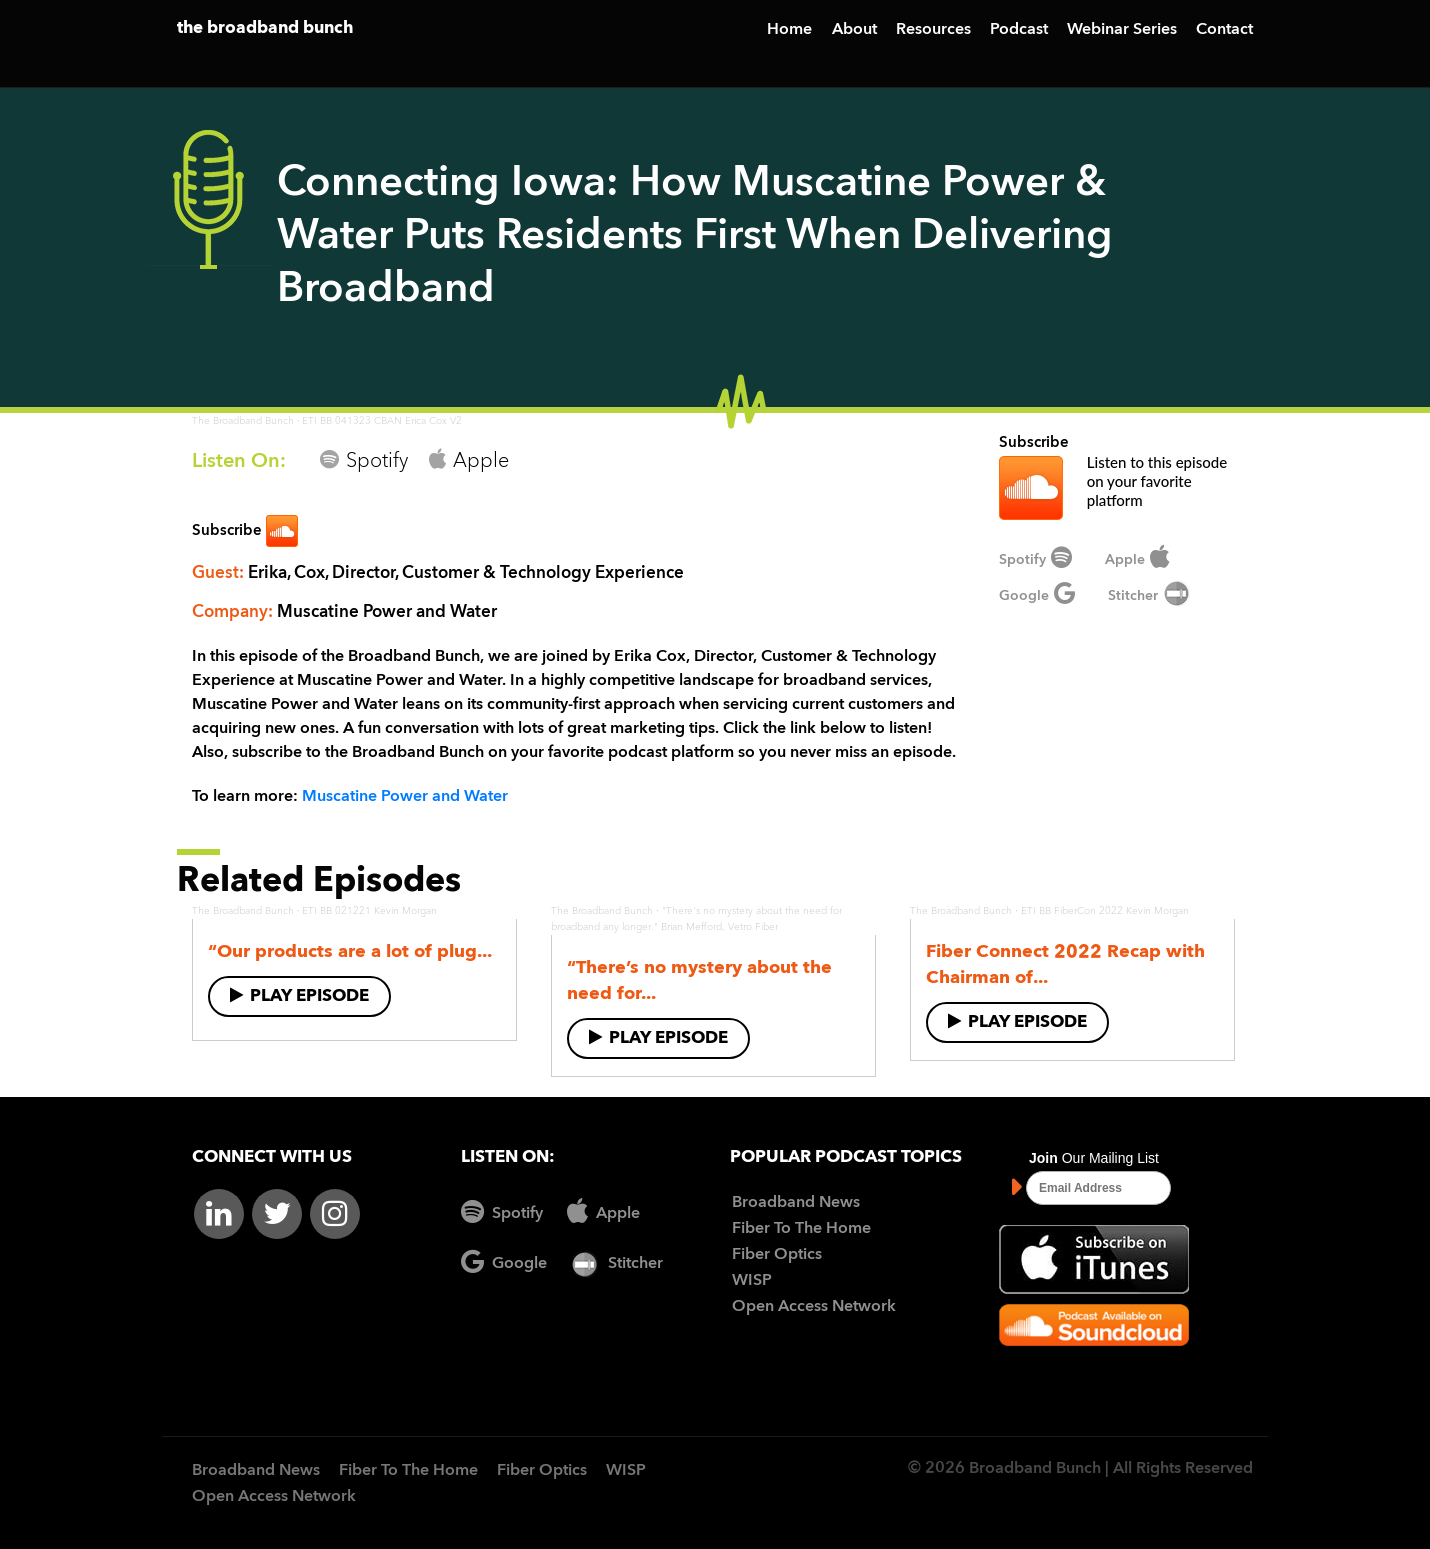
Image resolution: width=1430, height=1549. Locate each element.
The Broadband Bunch (243, 421)
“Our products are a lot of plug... (350, 952)
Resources (933, 30)
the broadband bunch (265, 28)
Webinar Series (1122, 30)
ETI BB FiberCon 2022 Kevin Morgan (1105, 911)
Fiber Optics (777, 1255)
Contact (1224, 30)
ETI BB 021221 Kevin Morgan (369, 911)
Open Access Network (814, 1307)
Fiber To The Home (801, 1229)
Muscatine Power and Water (405, 797)
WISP (752, 1281)
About (854, 30)
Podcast (1019, 30)
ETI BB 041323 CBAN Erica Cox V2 (382, 421)
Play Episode (299, 995)
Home (789, 30)
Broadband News (796, 1203)
